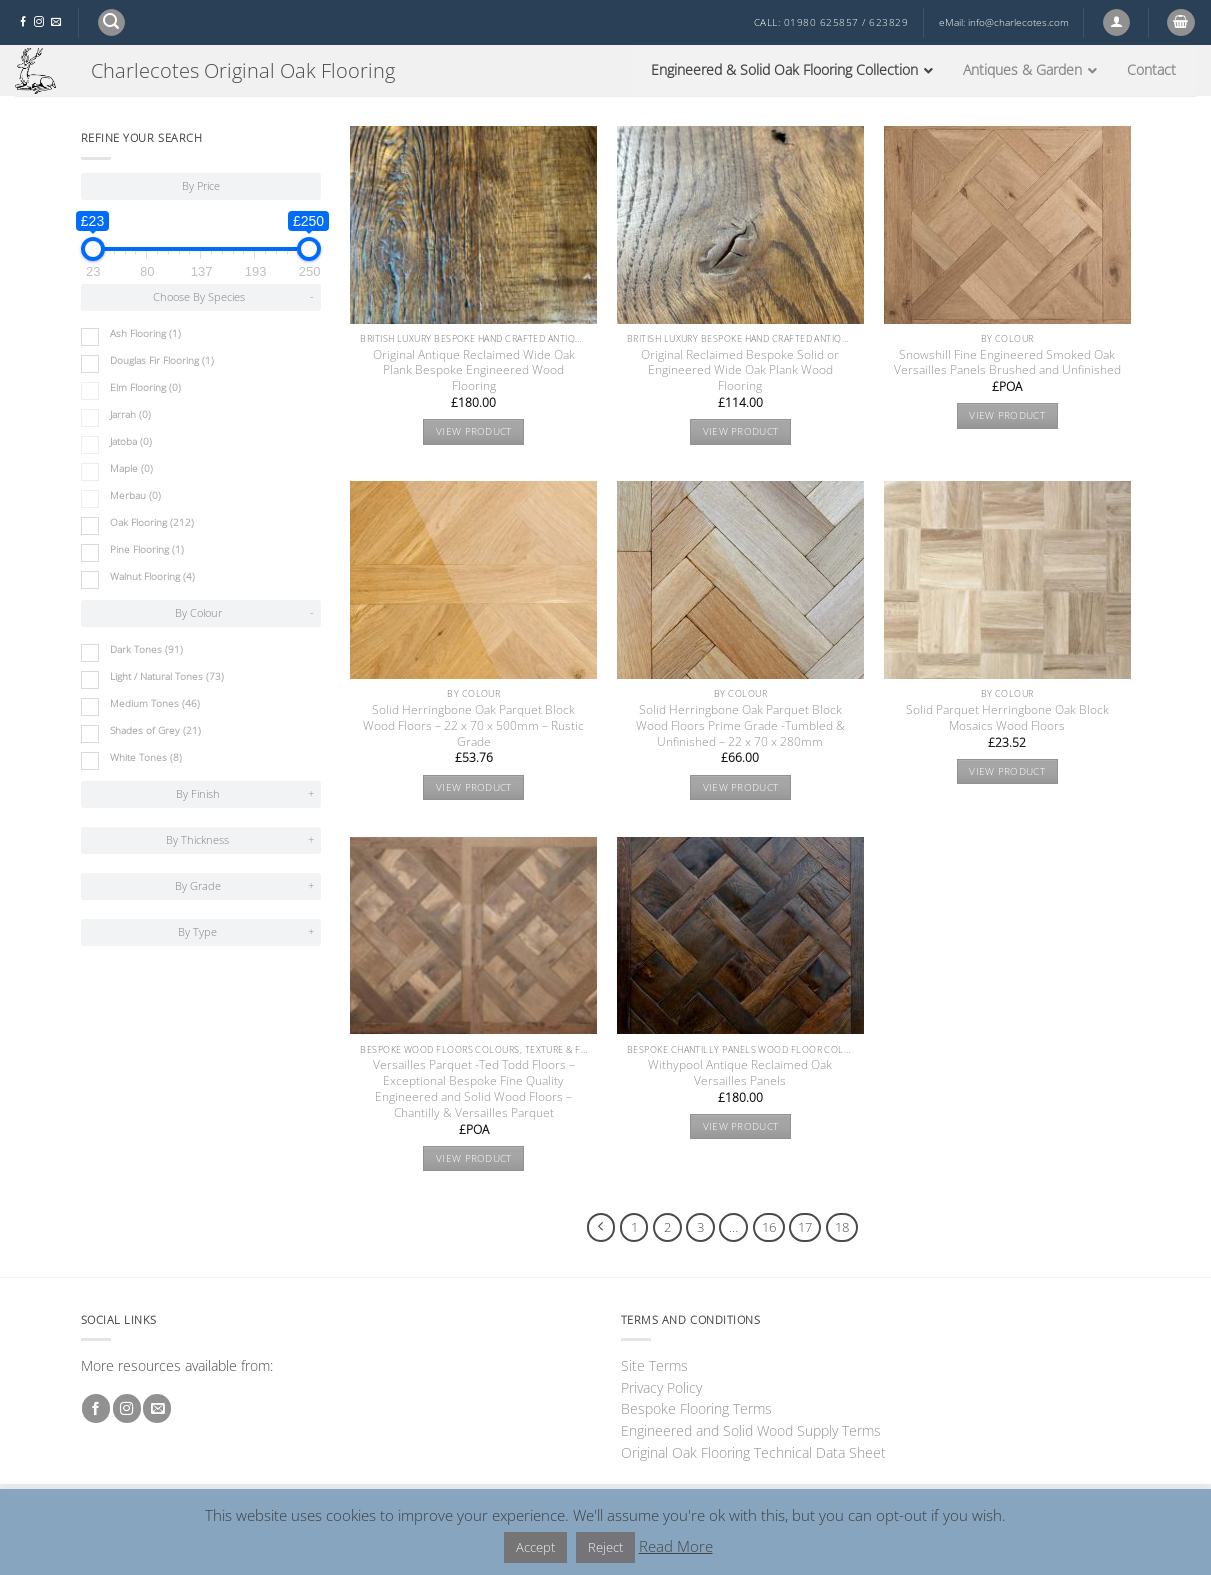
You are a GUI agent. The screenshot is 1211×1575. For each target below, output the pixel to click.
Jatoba (131, 441)
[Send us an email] (56, 22)
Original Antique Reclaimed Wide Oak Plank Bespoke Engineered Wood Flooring (474, 371)
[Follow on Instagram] (39, 22)
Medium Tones (155, 703)
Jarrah (130, 414)
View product (474, 431)
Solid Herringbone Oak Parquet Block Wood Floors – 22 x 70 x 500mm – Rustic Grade (473, 726)
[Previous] (601, 1227)
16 (769, 1227)
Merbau (135, 495)
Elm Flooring (145, 387)
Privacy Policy (661, 1387)
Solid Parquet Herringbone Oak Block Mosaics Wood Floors (1007, 718)
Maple (131, 468)
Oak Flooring (152, 522)
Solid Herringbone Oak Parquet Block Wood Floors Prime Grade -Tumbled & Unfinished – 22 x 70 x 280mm (740, 726)
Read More (676, 1546)
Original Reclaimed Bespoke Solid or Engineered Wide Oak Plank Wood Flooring (740, 371)
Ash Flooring (145, 333)
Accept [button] (535, 1547)
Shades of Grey (155, 730)
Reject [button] (605, 1547)
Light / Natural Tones (167, 676)
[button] (111, 22)
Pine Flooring (147, 549)
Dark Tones (146, 649)
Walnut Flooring (152, 576)
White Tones (146, 757)
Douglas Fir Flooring (162, 360)
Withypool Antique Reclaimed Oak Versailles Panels (740, 1073)
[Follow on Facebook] (23, 22)
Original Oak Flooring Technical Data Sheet (753, 1452)
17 (805, 1227)
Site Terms (654, 1365)
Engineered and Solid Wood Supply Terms (751, 1430)
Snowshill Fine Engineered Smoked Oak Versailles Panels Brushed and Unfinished (1007, 363)
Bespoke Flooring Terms (696, 1408)
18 (842, 1227)
